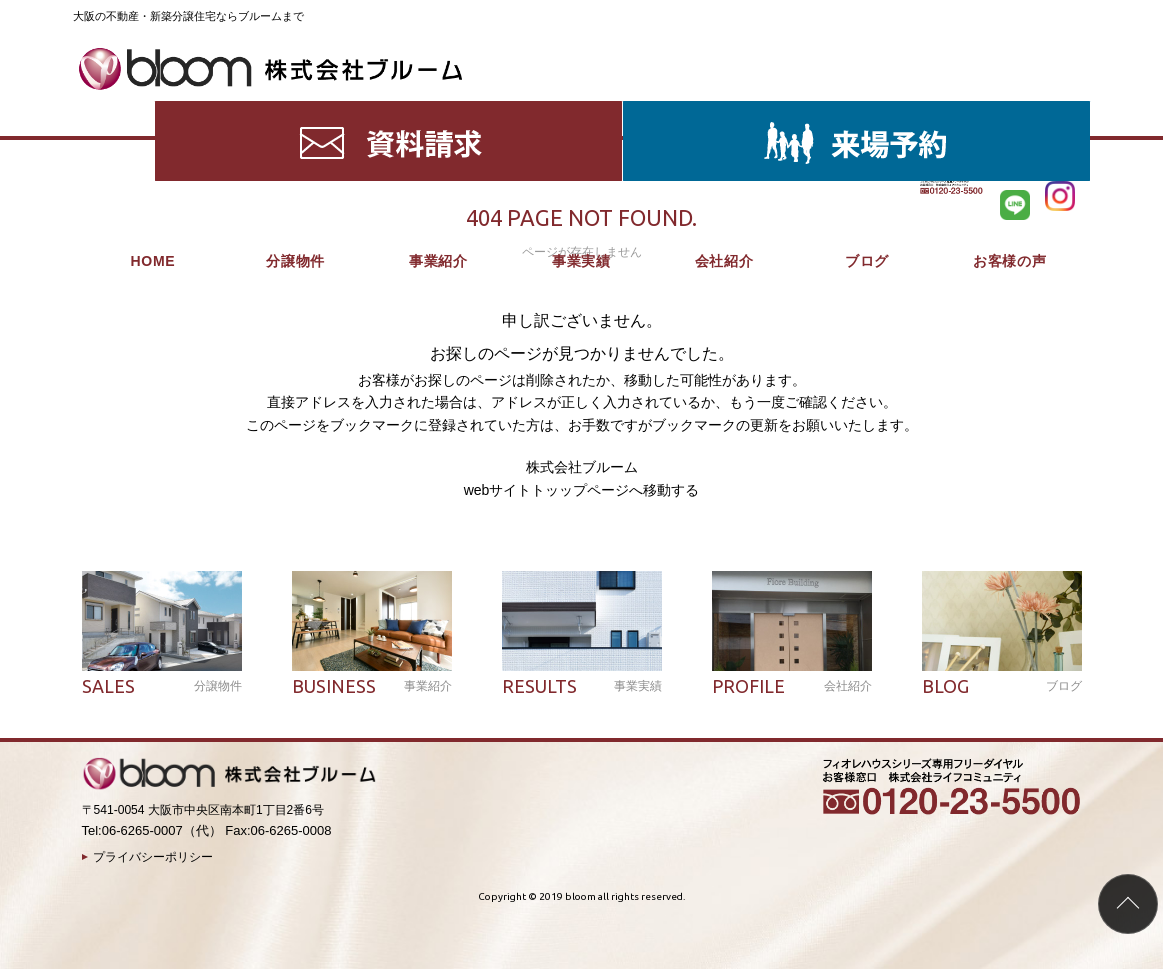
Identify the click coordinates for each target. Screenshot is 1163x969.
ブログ (867, 110)
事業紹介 (438, 110)
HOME (152, 110)
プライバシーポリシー (153, 857)
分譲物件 (295, 110)
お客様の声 (1010, 110)
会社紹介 (724, 110)
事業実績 (581, 110)
